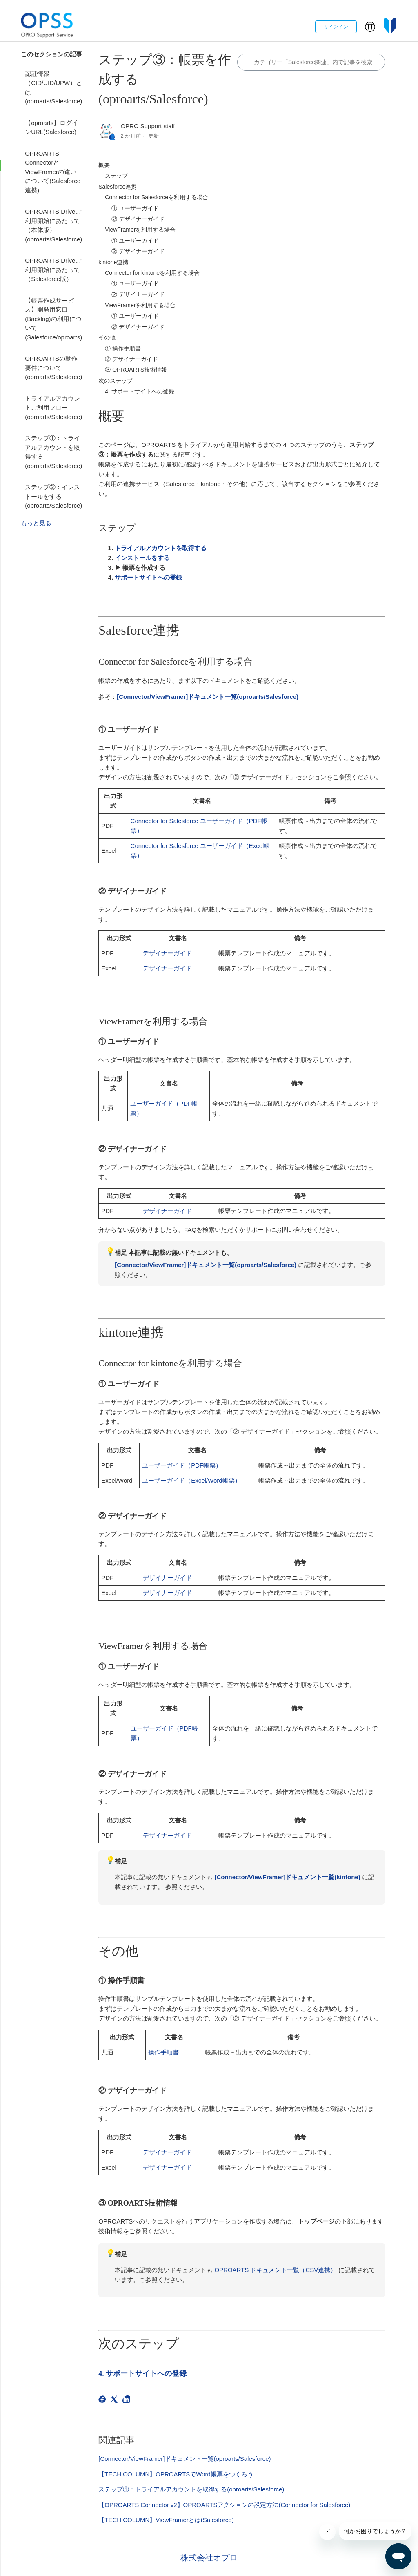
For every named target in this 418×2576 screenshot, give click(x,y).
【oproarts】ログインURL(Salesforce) (51, 127)
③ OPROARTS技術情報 (136, 369)
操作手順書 (163, 2052)
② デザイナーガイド (138, 219)
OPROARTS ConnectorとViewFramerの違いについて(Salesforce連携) (52, 172)
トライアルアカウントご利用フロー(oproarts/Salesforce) (53, 407)
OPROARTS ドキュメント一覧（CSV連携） (275, 2269)
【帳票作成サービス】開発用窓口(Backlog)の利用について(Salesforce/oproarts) (53, 319)
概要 (104, 165)
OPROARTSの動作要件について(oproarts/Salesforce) (53, 367)
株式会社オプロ (209, 2557)
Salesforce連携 (117, 186)
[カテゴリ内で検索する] (311, 62)
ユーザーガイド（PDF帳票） (182, 1465)
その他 (107, 337)
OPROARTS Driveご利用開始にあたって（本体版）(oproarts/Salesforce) (53, 225)
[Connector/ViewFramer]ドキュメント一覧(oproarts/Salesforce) (184, 2458)
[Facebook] (103, 2400)
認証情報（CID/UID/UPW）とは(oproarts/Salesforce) (53, 87)
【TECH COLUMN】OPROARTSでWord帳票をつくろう (175, 2474)
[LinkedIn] (127, 2400)
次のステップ (115, 380)
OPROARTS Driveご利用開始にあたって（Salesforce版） (53, 269)
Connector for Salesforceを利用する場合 (156, 197)
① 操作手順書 (123, 348)
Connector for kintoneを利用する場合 (152, 273)
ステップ (116, 175)
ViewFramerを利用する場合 (140, 229)
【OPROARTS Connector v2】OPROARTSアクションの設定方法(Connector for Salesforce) (224, 2504)
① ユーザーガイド (135, 208)
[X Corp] (115, 2400)
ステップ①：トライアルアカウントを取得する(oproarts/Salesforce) (53, 452)
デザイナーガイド (167, 953)
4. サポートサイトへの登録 (139, 391)
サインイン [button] (336, 26)
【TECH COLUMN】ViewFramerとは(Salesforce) (165, 2519)
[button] (370, 27)
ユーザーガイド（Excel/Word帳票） (191, 1480)
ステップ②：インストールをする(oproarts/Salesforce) (53, 496)
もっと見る (36, 523)
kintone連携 (113, 262)
